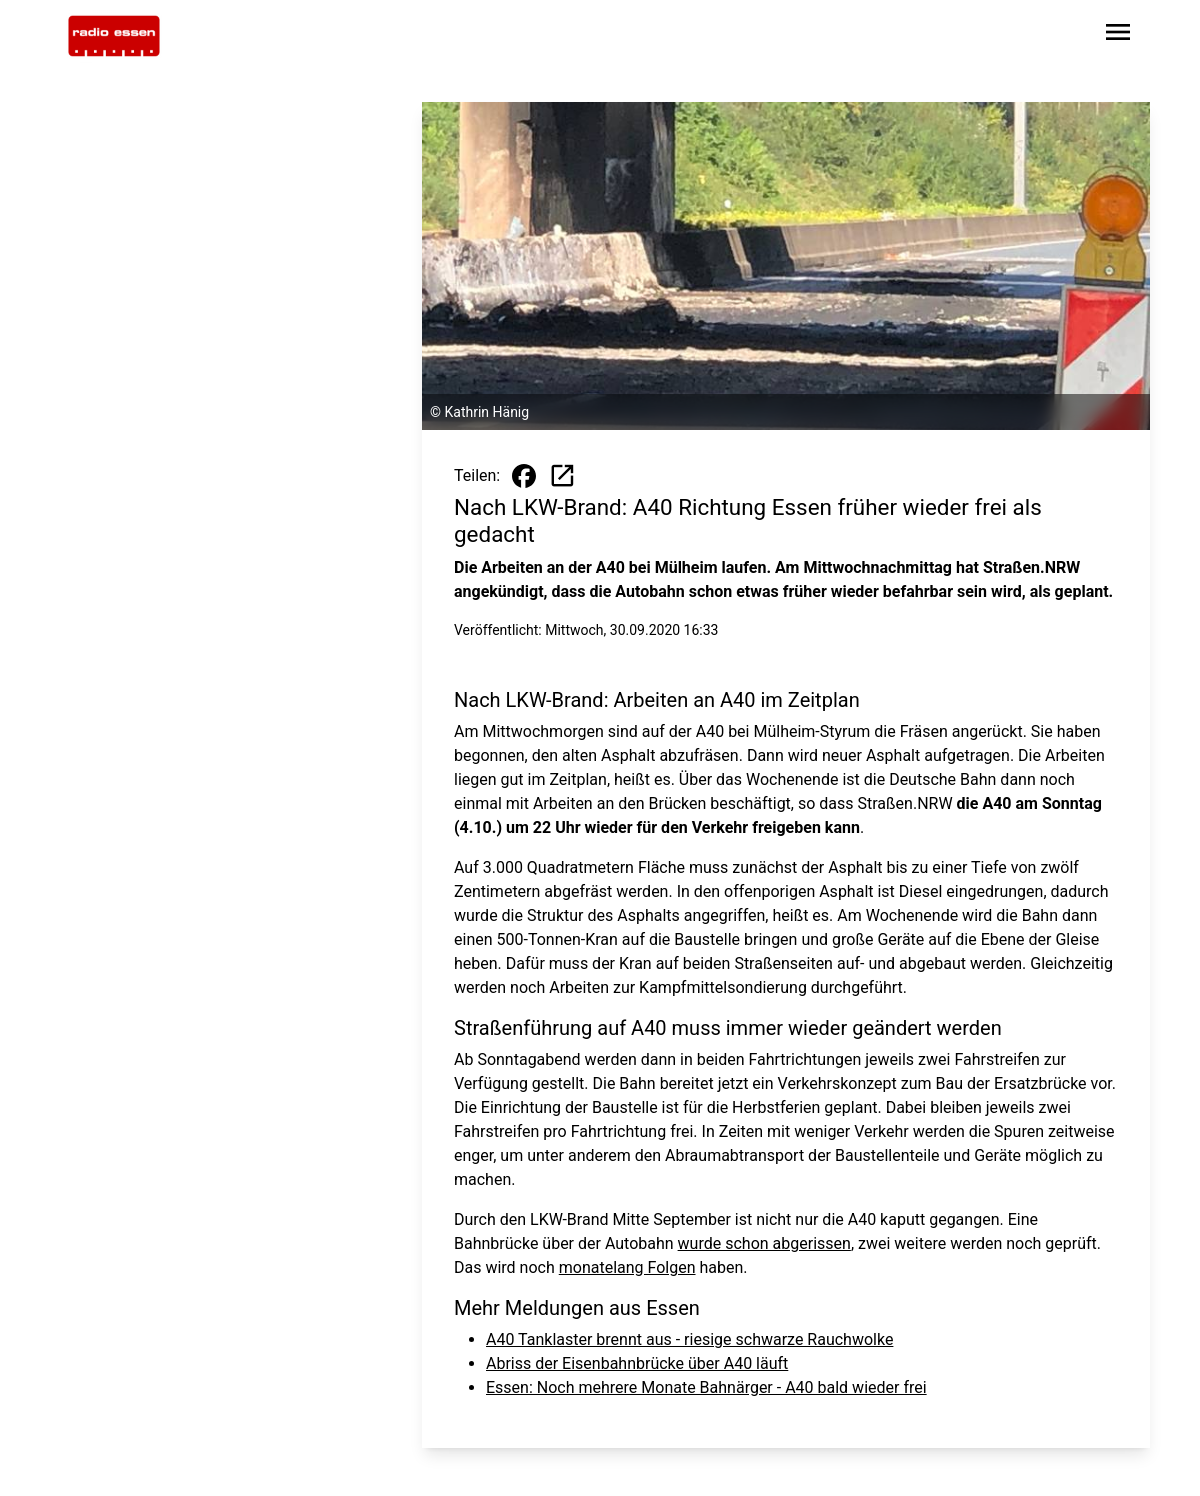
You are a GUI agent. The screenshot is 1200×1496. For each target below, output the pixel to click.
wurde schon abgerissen (764, 1243)
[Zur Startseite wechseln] (114, 36)
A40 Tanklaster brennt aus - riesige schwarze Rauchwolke (689, 1339)
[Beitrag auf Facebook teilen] (524, 476)
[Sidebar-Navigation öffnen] (1118, 35)
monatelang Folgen (627, 1267)
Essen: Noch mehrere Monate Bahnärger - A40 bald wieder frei (706, 1387)
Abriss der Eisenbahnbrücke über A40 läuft (637, 1363)
